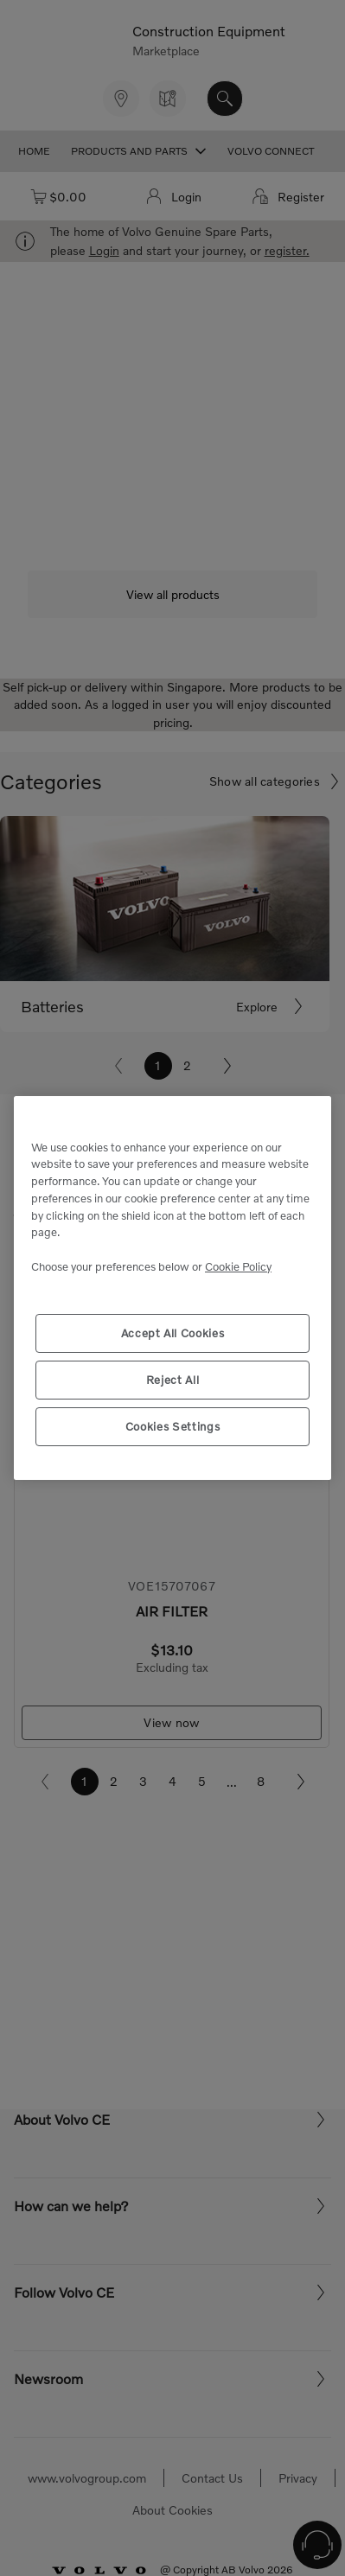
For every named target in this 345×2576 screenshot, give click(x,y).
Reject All (173, 1380)
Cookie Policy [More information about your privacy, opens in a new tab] (238, 1266)
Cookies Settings (172, 1426)
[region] (172, 1288)
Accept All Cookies (173, 1333)
